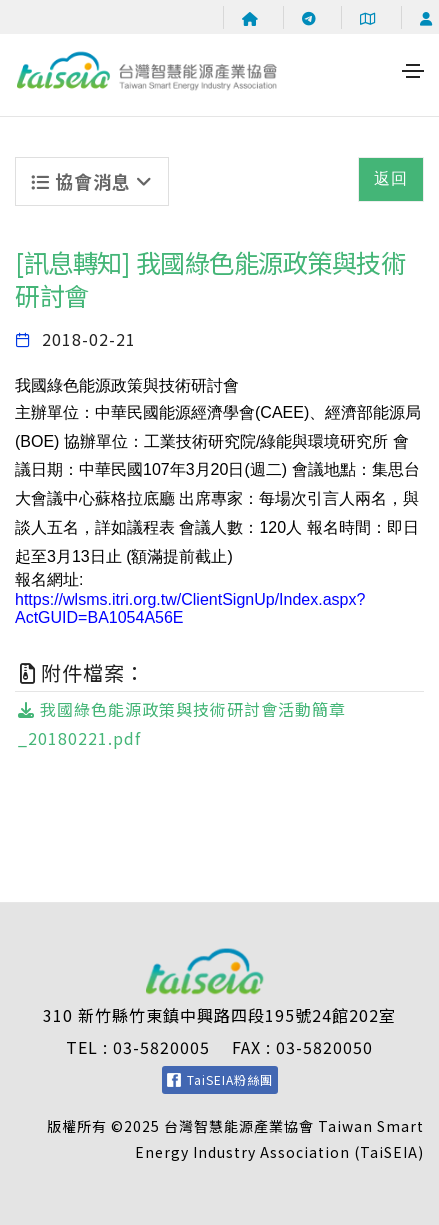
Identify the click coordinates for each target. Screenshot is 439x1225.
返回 (391, 178)
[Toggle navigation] (413, 71)
